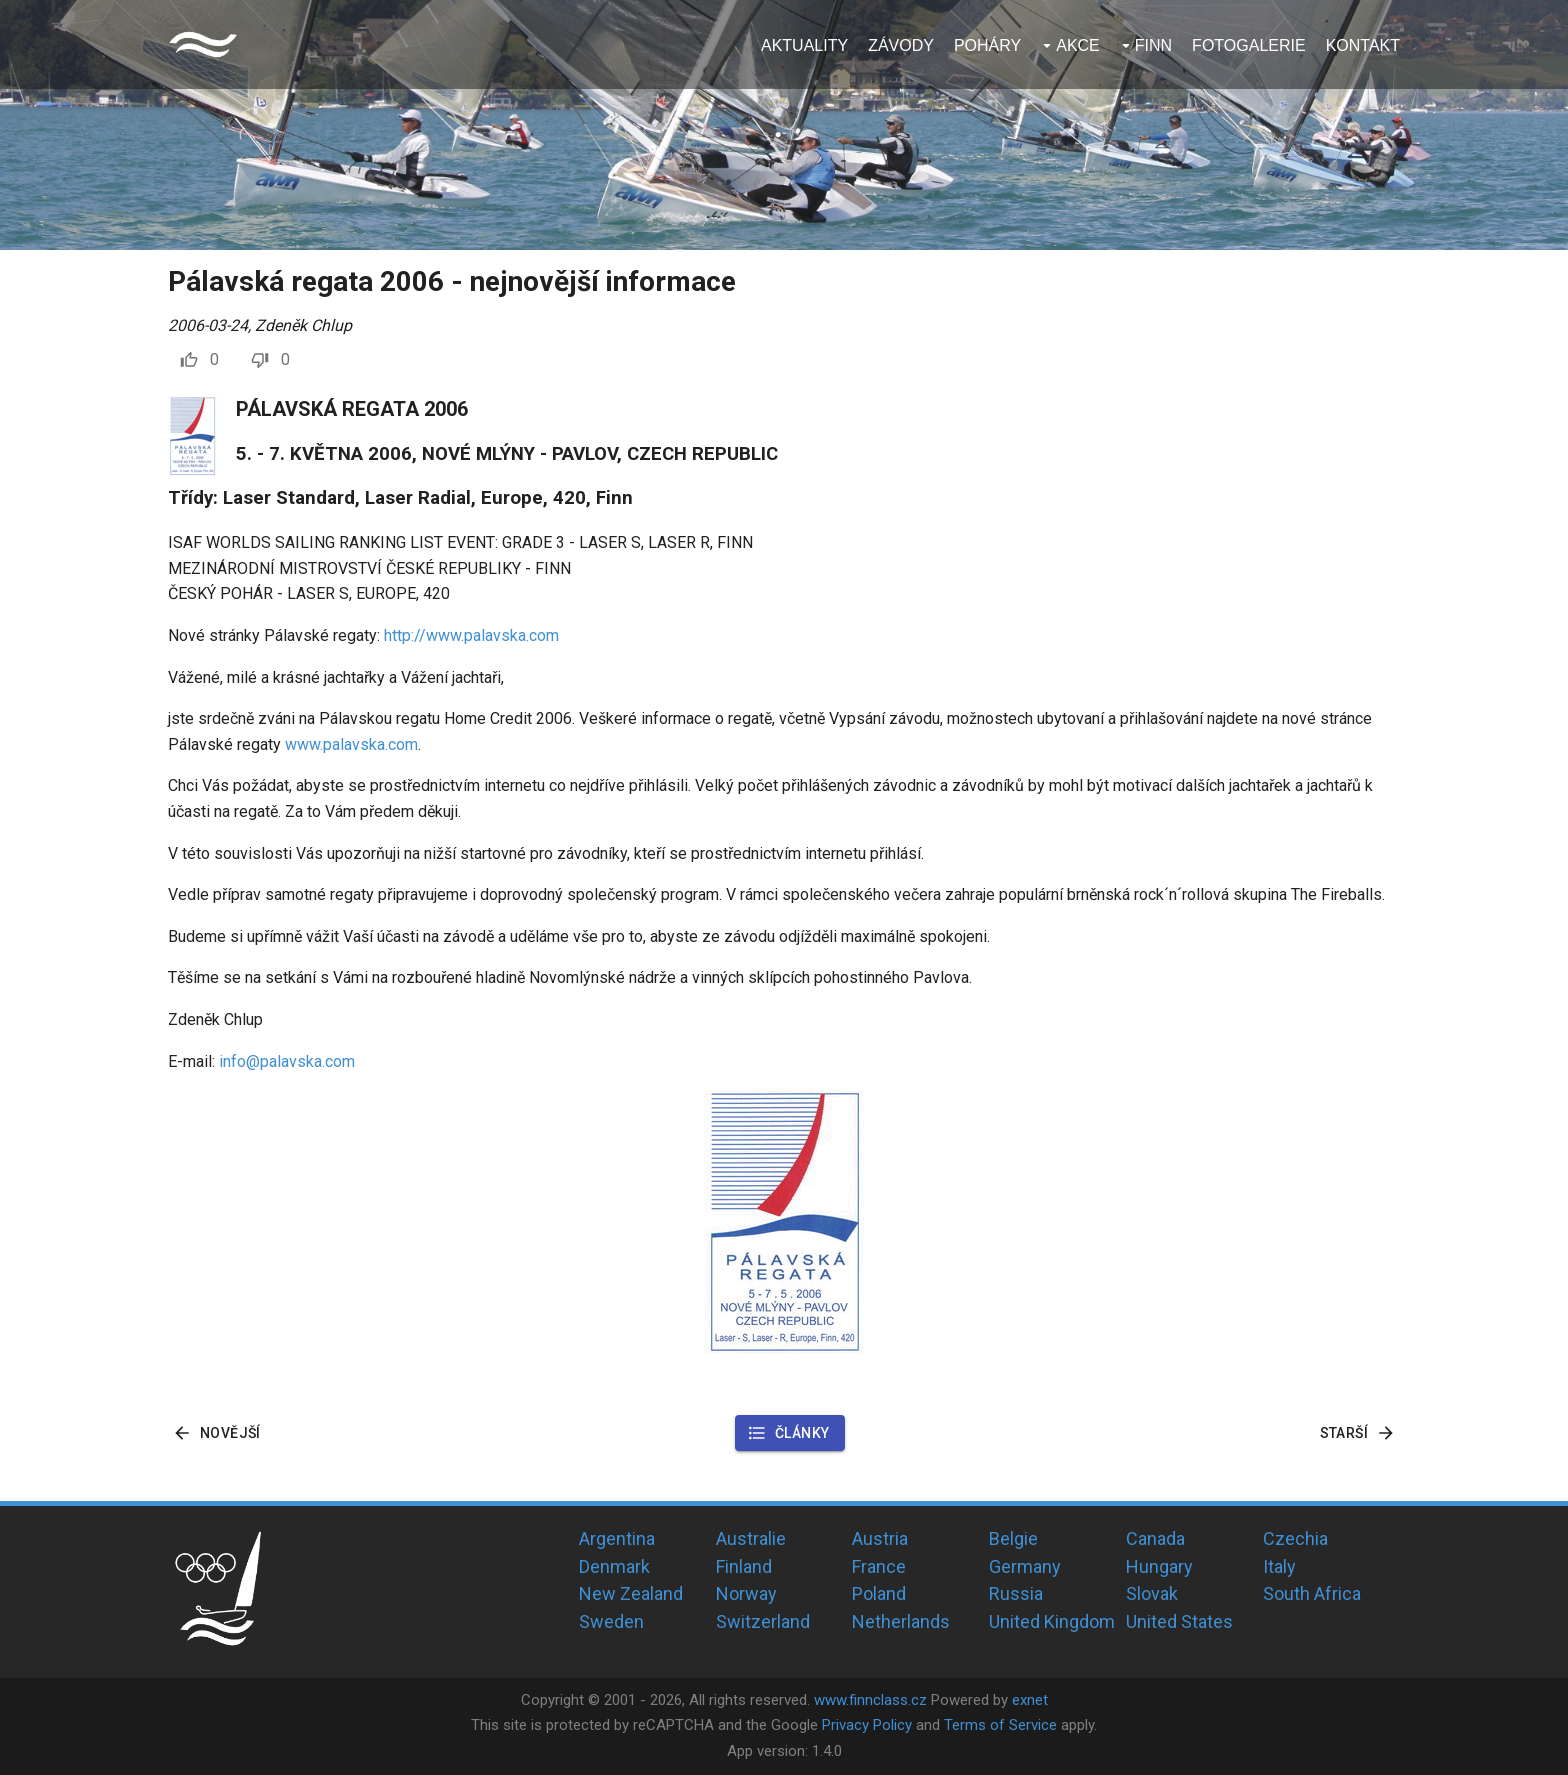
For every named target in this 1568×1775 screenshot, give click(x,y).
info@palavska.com (287, 1061)
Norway (746, 1593)
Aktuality (804, 45)
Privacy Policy (867, 1725)
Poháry (987, 45)
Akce (1078, 45)
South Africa (1312, 1593)
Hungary (1159, 1566)
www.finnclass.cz (870, 1700)
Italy (1279, 1566)
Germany (1025, 1566)
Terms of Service (1000, 1725)
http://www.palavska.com (471, 635)
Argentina (617, 1538)
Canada (1155, 1538)
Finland (744, 1566)
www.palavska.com (351, 744)
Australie (751, 1538)
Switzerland (763, 1621)
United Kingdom (1052, 1621)
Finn (1153, 45)
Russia (1016, 1593)
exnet (1030, 1700)
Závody (901, 45)
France (879, 1566)
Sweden (611, 1621)
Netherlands (901, 1621)
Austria (880, 1538)
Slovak (1152, 1593)
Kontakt (1363, 45)
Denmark (614, 1566)
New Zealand (631, 1593)
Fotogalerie (1249, 45)
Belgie (1013, 1538)
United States (1179, 1621)
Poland (879, 1593)
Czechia (1295, 1538)
